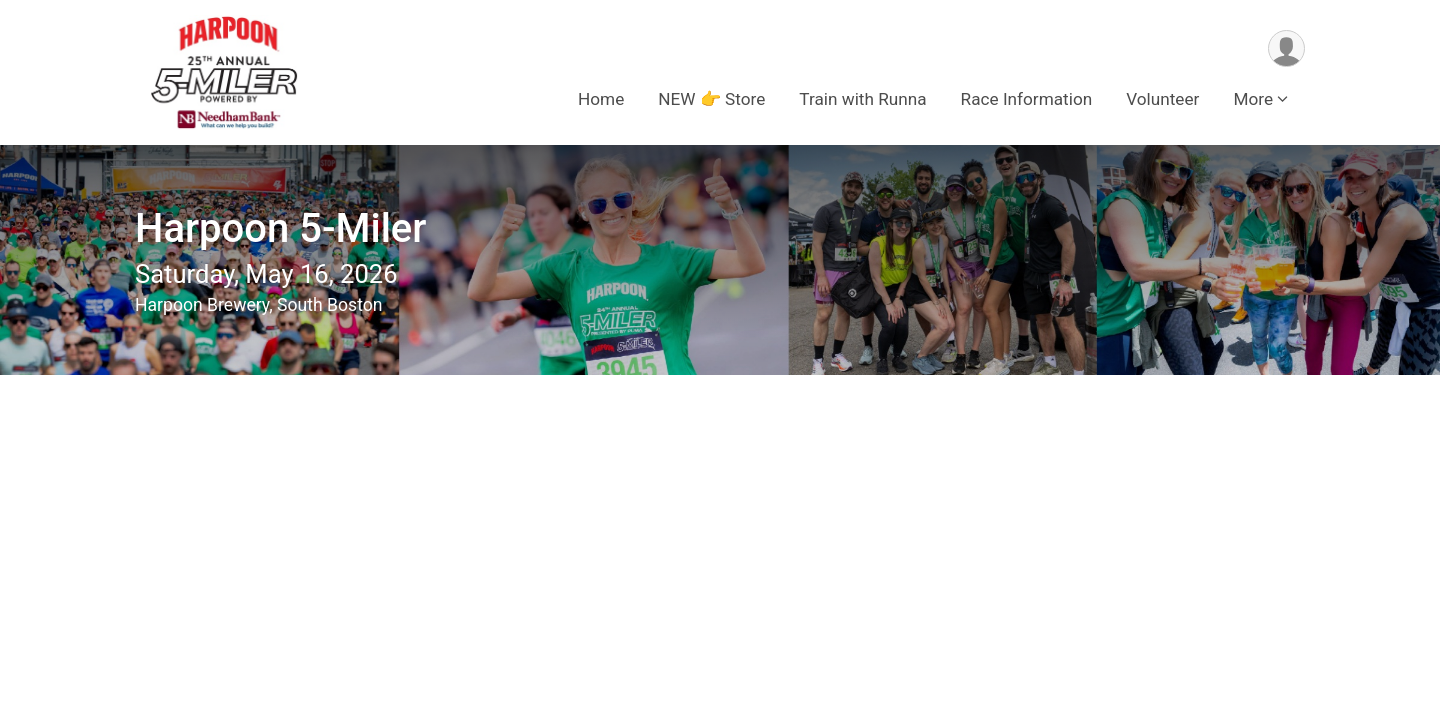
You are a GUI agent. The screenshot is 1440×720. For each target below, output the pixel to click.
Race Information (1027, 99)
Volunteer (1162, 99)
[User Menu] (1286, 48)
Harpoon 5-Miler (280, 228)
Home (601, 99)
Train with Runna (862, 99)
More (1253, 99)
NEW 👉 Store (711, 99)
